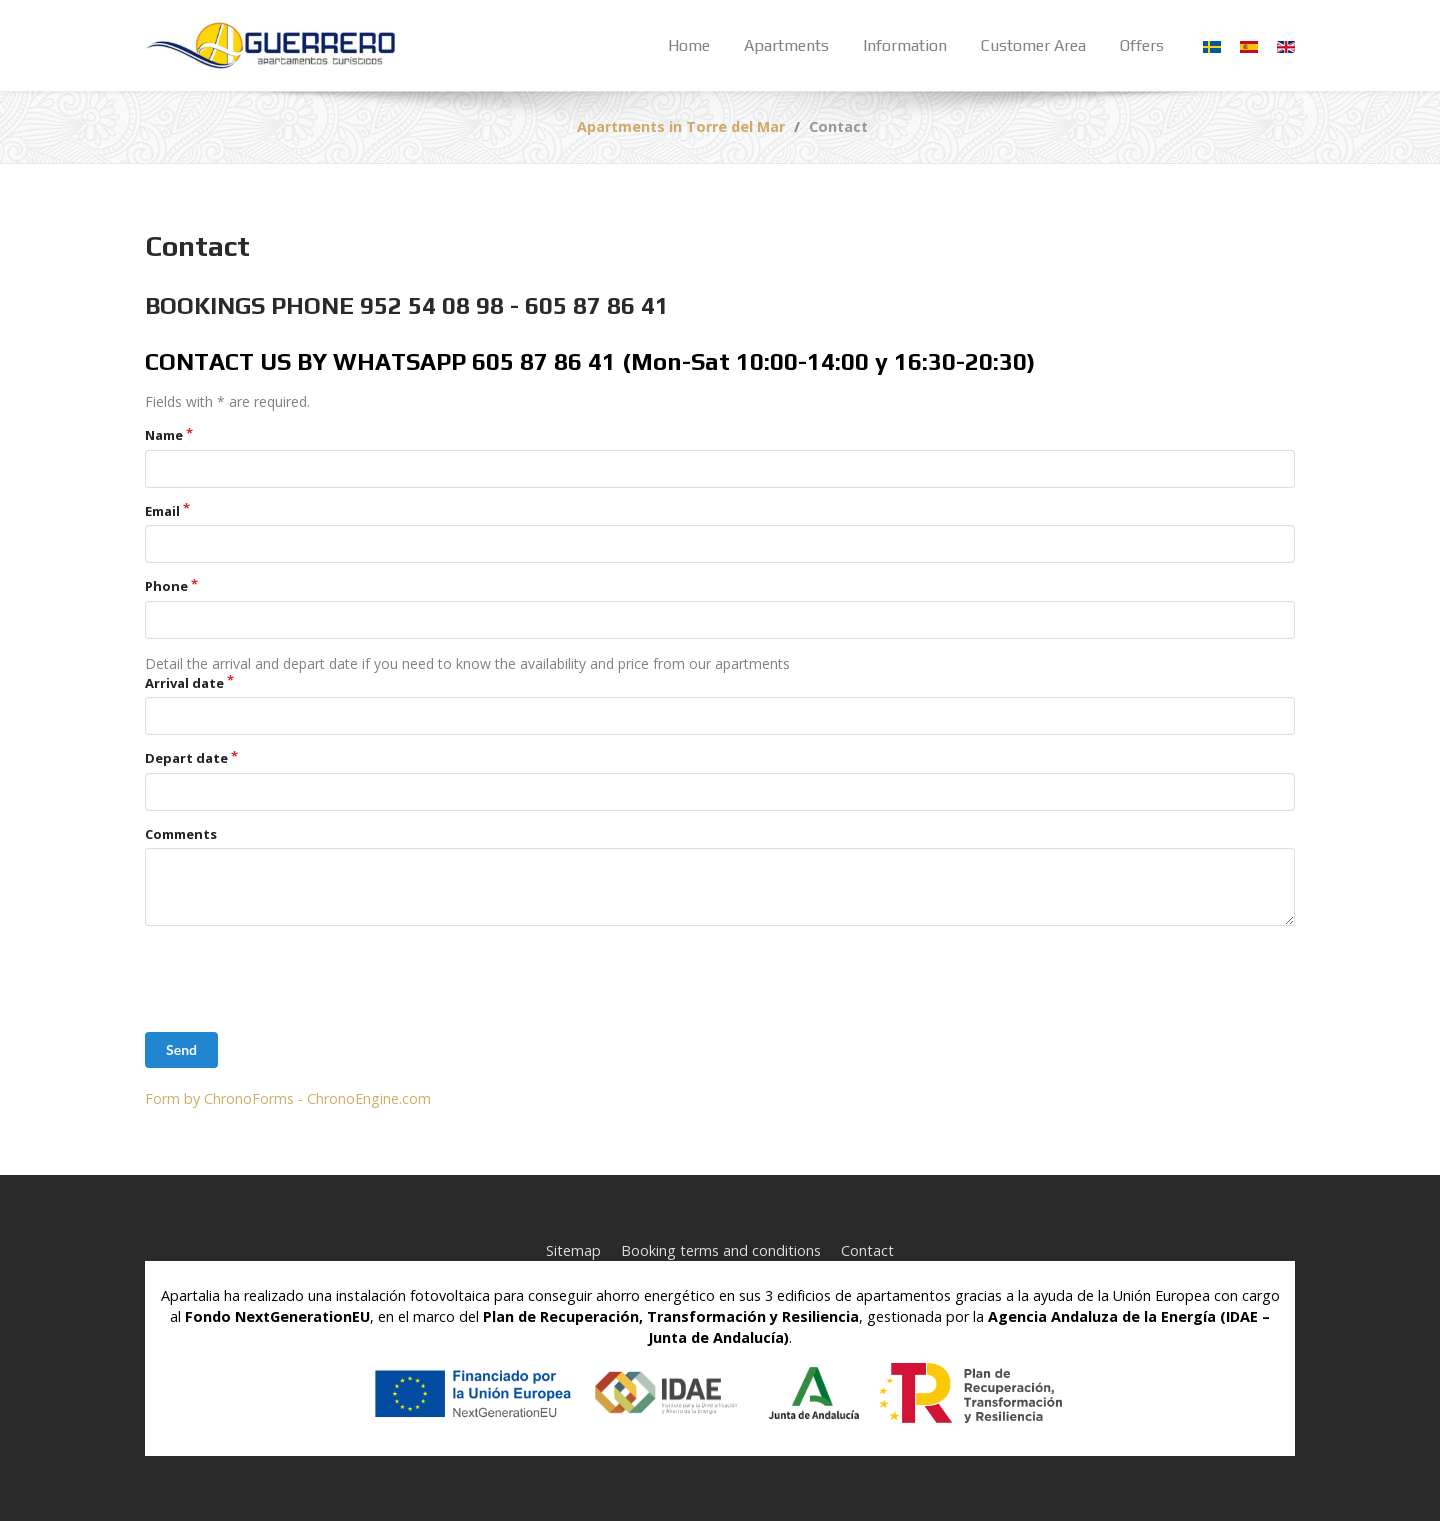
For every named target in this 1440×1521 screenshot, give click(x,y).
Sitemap (573, 1250)
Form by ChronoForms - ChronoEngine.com (288, 1098)
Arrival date (184, 683)
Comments (181, 834)
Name (164, 435)
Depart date (186, 758)
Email (162, 511)
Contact (867, 1250)
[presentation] (297, 979)
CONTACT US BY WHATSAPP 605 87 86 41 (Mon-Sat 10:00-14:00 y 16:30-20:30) (590, 361)
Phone (166, 586)
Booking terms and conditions (721, 1250)
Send (181, 1049)
